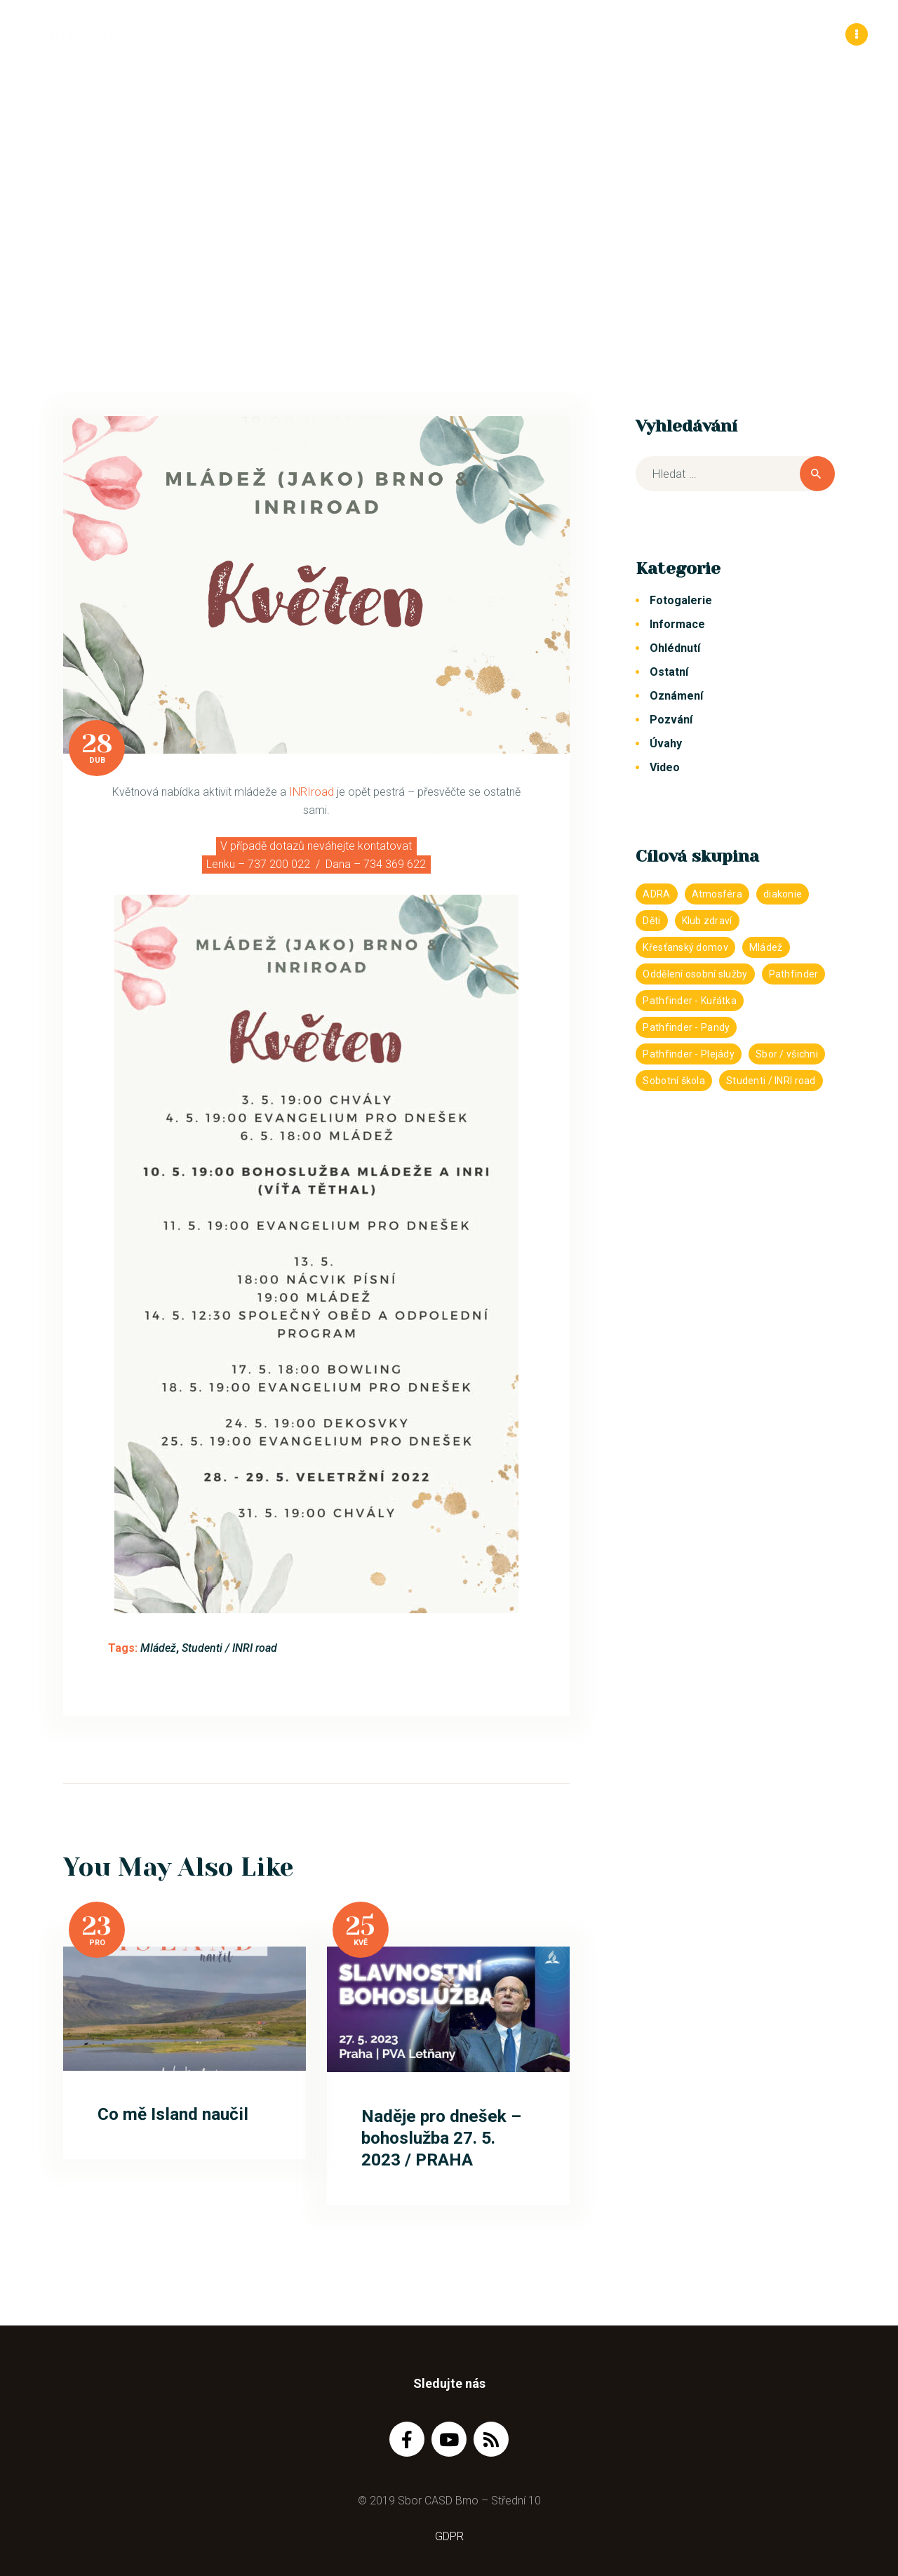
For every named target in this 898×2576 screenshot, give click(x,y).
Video (665, 767)
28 (97, 744)
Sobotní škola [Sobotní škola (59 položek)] (674, 1080)
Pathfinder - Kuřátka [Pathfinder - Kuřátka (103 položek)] (690, 1000)
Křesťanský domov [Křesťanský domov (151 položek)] (685, 947)
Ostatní (669, 672)
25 (360, 1926)
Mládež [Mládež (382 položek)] (766, 947)
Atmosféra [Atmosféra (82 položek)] (717, 894)
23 (97, 1926)
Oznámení (676, 695)
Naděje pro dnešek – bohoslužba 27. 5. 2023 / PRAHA (441, 2138)
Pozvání (671, 719)
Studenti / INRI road (229, 1648)
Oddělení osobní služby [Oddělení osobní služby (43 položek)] (695, 974)
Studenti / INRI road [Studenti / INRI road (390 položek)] (771, 1080)
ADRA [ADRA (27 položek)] (656, 894)
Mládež (158, 1648)
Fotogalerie (681, 600)
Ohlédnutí (675, 648)
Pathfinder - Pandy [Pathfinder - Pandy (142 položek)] (686, 1027)
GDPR (449, 2536)
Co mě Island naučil (173, 2114)
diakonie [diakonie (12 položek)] (782, 894)
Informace (677, 624)
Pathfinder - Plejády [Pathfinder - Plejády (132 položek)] (689, 1054)
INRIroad (311, 792)
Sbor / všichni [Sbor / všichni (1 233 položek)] (787, 1054)
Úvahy (666, 743)
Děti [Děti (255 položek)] (651, 920)
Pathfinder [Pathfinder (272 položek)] (794, 974)
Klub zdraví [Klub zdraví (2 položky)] (707, 920)
